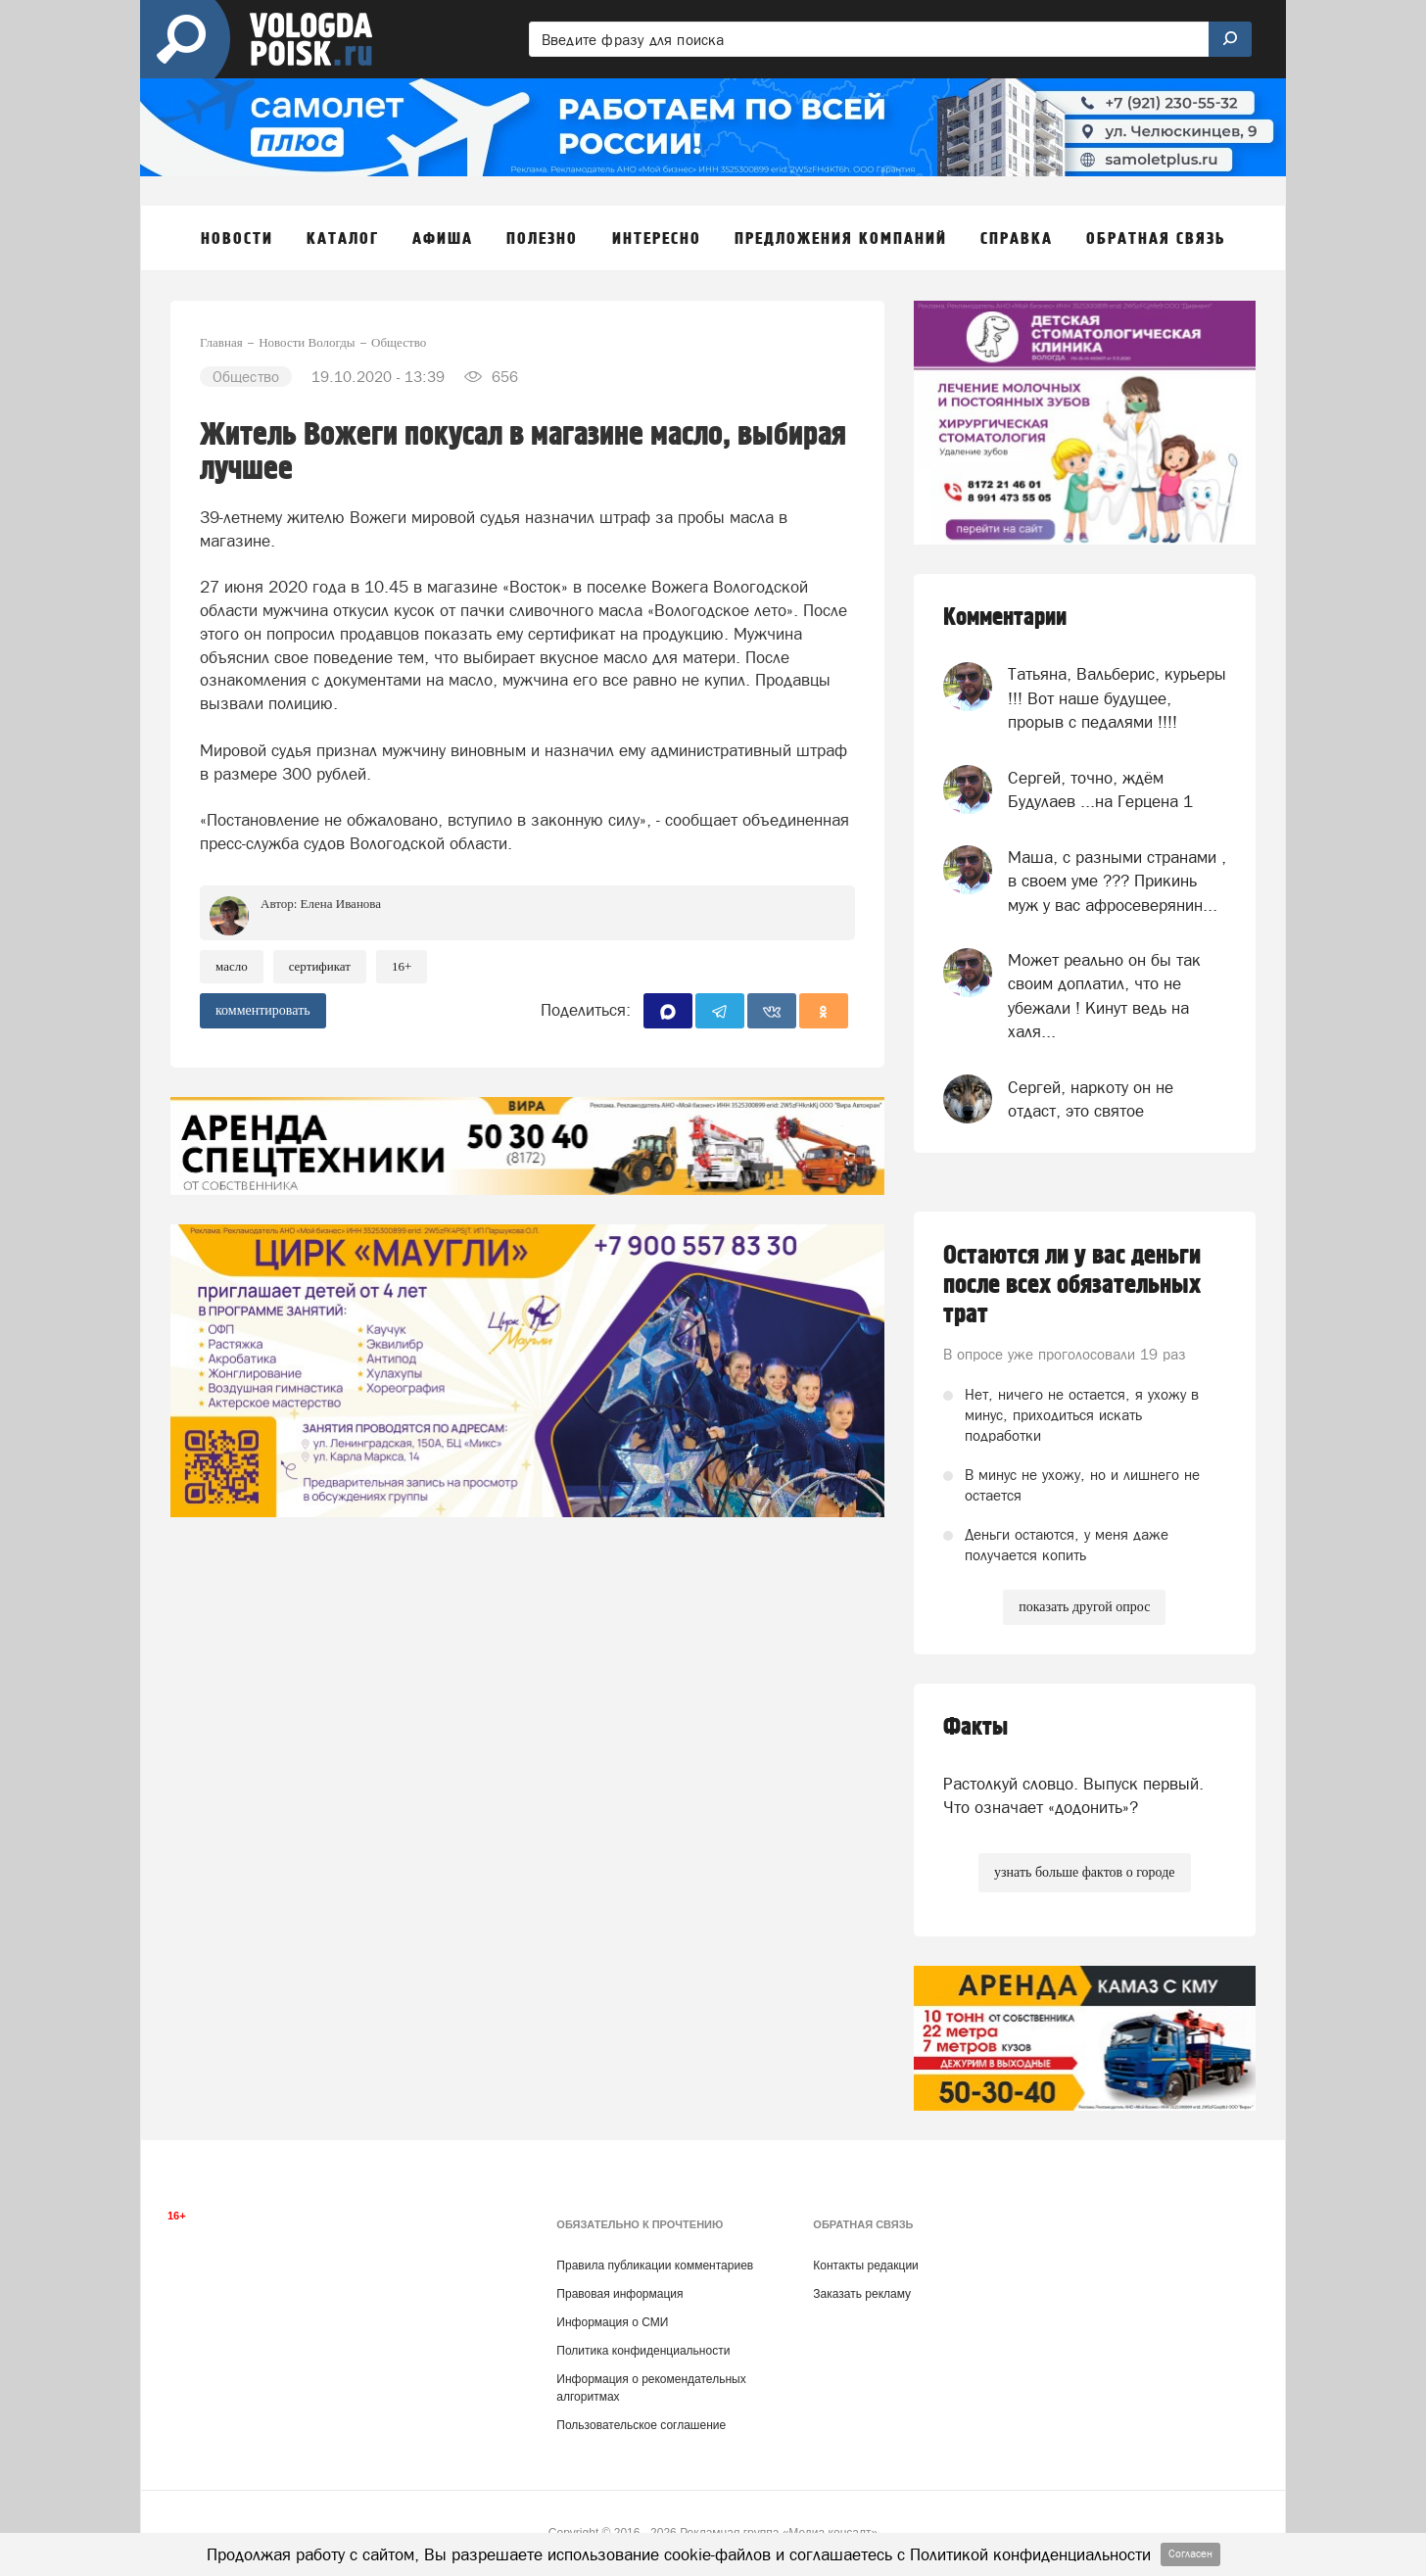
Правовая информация (619, 2294)
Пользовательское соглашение (641, 2425)
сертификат (320, 966)
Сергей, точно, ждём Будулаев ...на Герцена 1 (1100, 789)
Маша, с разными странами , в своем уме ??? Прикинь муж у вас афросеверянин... (1117, 881)
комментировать (262, 1010)
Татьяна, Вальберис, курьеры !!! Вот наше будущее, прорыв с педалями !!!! (1117, 698)
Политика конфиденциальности (643, 2351)
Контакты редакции (865, 2265)
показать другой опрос (1084, 1606)
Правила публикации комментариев (654, 2265)
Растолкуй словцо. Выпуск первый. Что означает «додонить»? (1073, 1795)
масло (231, 966)
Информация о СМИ (612, 2322)
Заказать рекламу (862, 2294)
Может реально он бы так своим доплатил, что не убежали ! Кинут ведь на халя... (1104, 995)
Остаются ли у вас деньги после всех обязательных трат (1072, 1285)
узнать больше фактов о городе (1084, 1872)
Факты (975, 1727)
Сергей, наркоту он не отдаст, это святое (1090, 1099)
